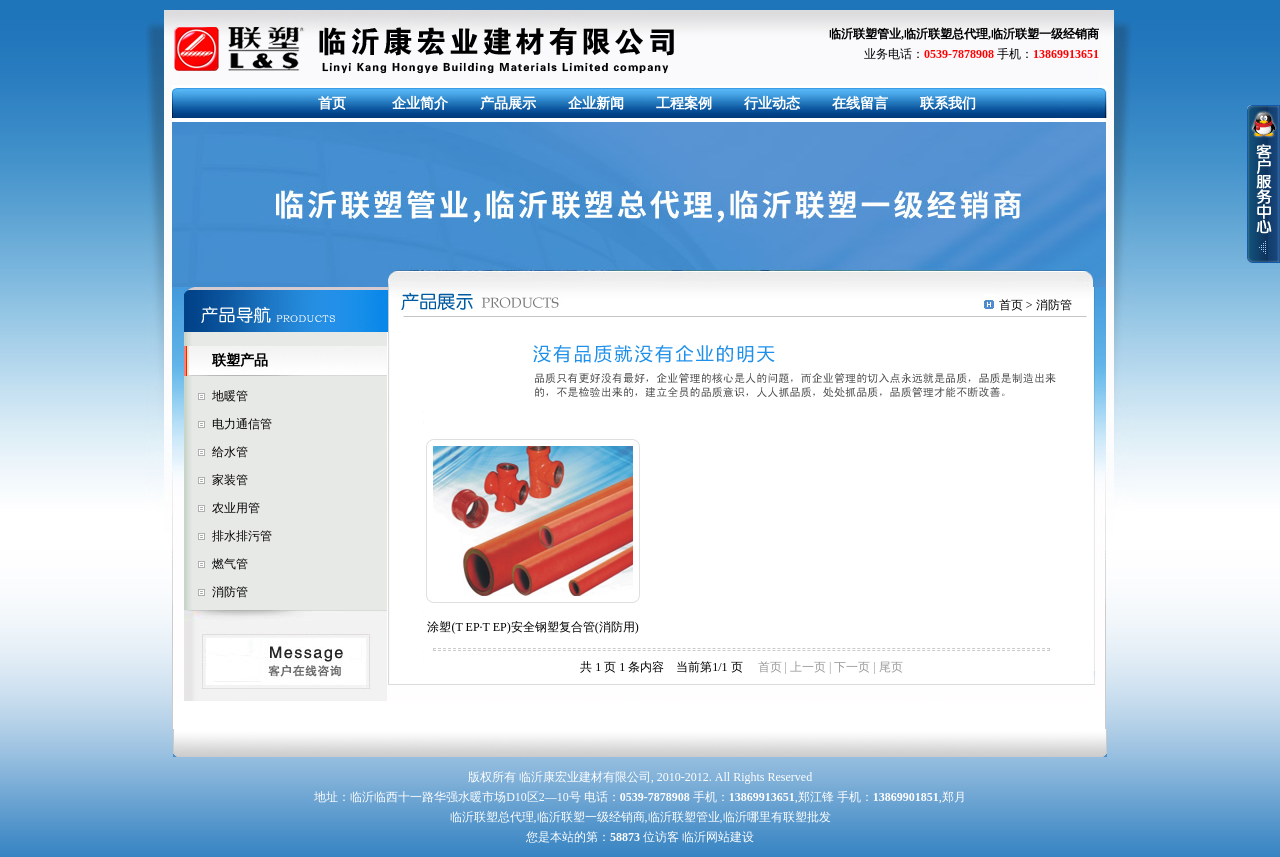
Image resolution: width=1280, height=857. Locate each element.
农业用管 (236, 508)
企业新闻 (596, 103)
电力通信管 (242, 424)
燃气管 (230, 564)
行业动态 (772, 103)
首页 (332, 103)
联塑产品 (240, 360)
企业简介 (420, 103)
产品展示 (508, 103)
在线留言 (860, 103)
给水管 (230, 452)
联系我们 (948, 103)
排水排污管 (242, 536)
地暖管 (230, 396)
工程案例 (684, 103)
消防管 (230, 592)
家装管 (230, 480)
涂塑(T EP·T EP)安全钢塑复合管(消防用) (532, 627)
